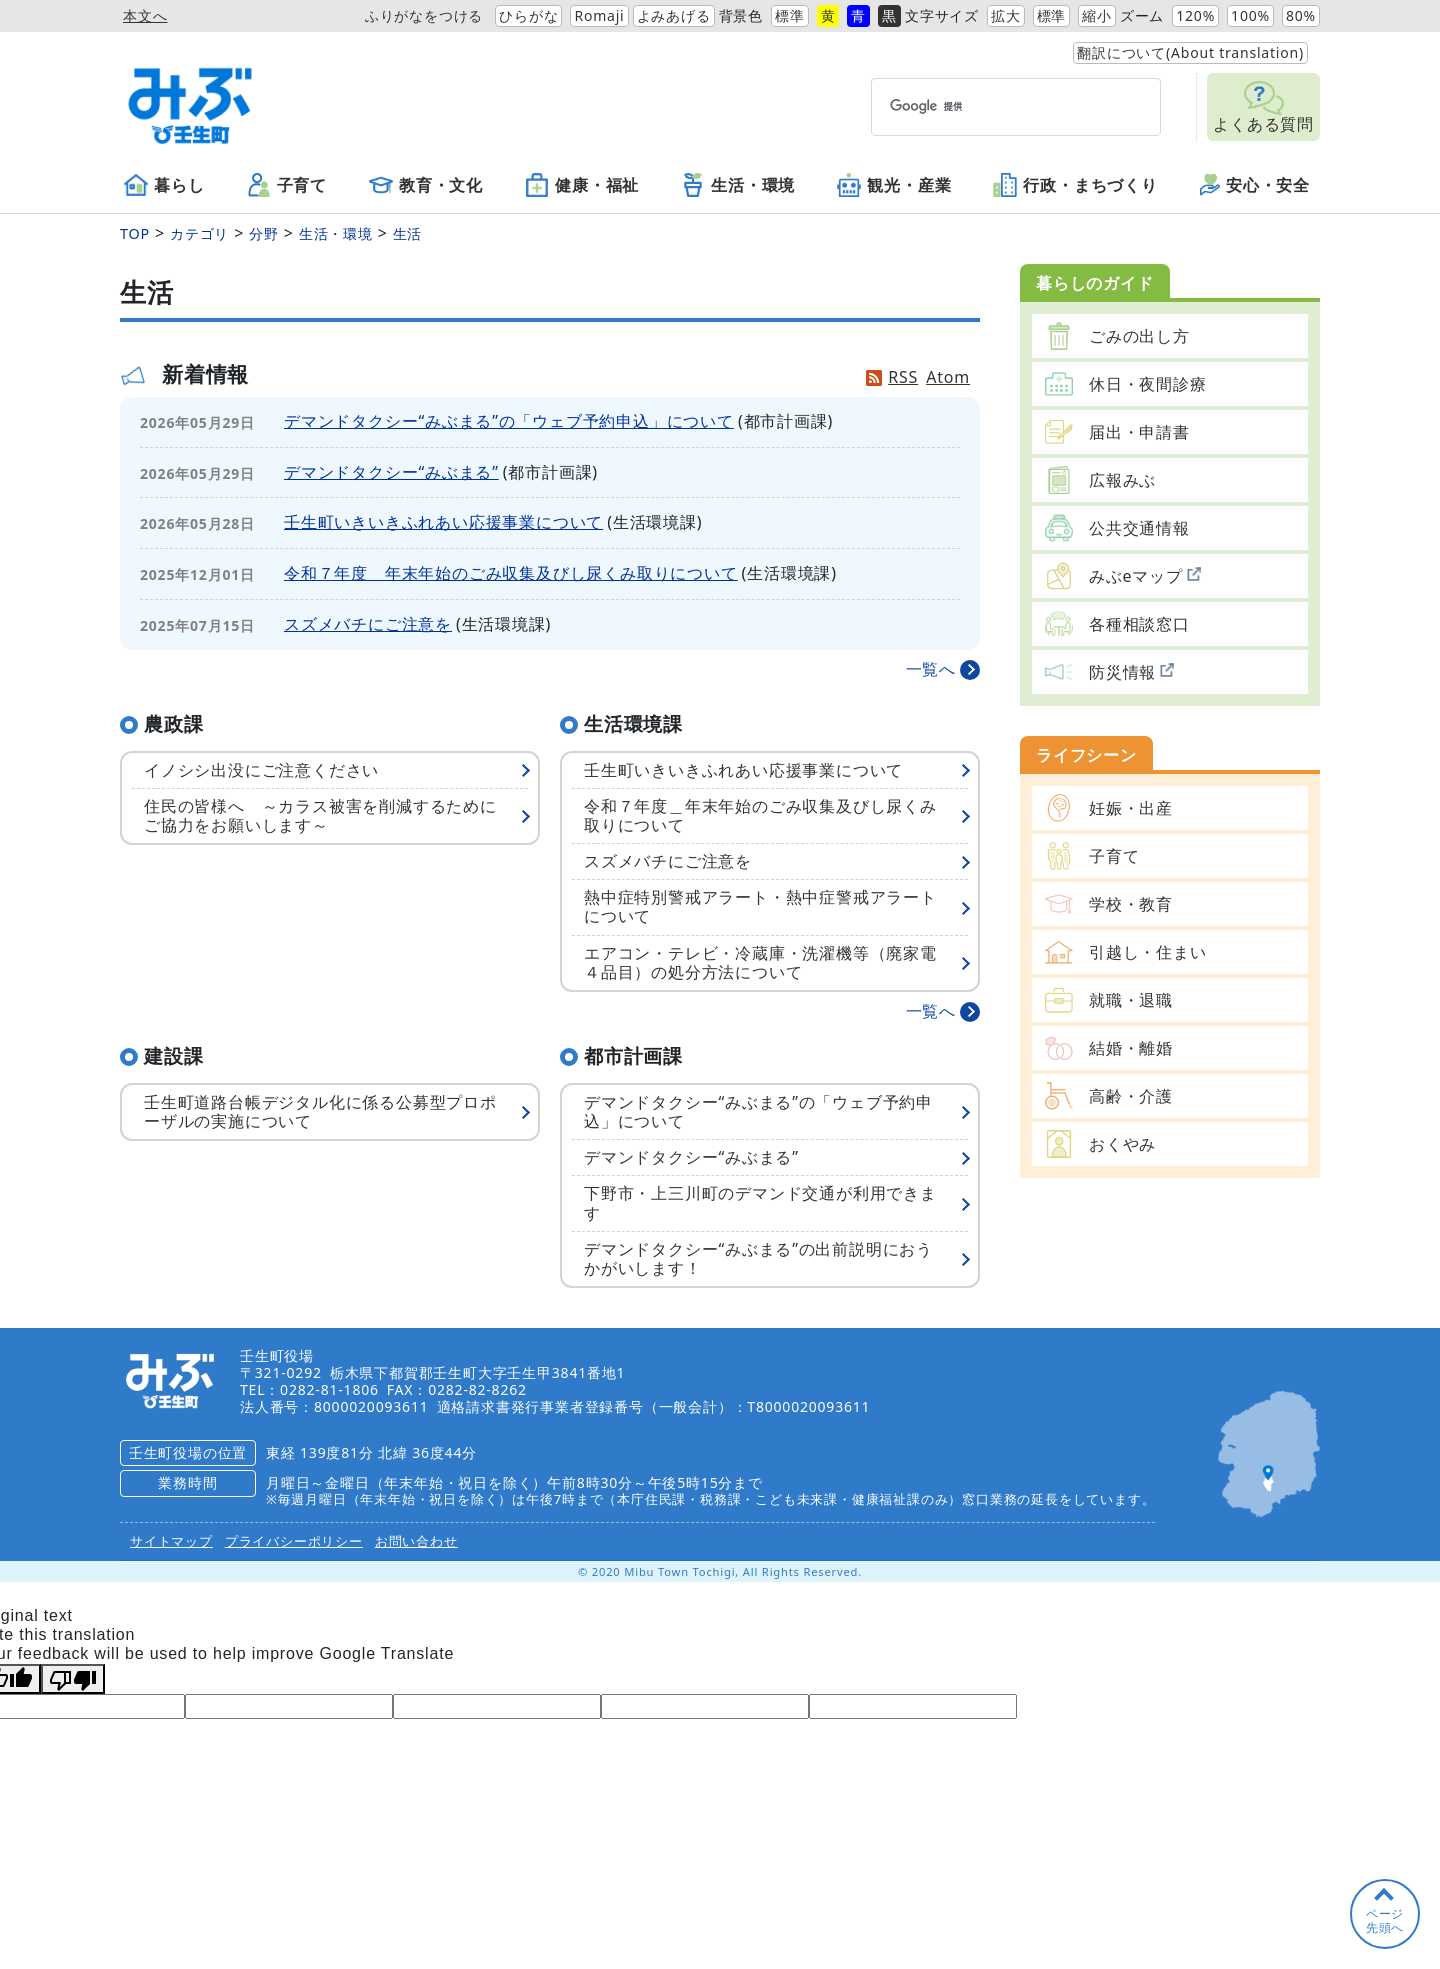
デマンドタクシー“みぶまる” (391, 472)
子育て (287, 185)
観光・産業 (894, 185)
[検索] (979, 106)
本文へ (145, 15)
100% (1250, 15)
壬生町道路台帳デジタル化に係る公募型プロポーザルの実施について (320, 1111)
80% (1301, 15)
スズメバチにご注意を (368, 624)
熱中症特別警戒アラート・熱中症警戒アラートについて (760, 906)
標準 (790, 15)
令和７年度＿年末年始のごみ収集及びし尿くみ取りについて (511, 573)
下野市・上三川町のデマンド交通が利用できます (760, 1202)
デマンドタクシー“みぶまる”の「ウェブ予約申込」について (509, 421)
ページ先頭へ (1385, 1920)
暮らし (164, 185)
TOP (135, 233)
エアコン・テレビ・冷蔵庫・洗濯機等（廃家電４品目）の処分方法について (760, 962)
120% (1195, 15)
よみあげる (674, 15)
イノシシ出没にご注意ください (261, 770)
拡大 (1006, 15)
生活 (408, 233)
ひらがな (528, 15)
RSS (903, 377)
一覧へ (931, 670)
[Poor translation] (73, 1679)
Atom (948, 377)
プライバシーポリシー (294, 1541)
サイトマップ (171, 1541)
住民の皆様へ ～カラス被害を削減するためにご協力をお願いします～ (320, 815)
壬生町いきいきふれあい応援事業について (443, 522)
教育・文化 (426, 185)
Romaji (599, 15)
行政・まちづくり (1075, 185)
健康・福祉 (582, 185)
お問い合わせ (416, 1541)
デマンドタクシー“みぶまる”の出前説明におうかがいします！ (758, 1258)
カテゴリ (199, 233)
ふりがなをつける (424, 15)
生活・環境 (738, 185)
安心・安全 (1255, 185)
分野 (264, 233)
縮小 (1097, 15)
